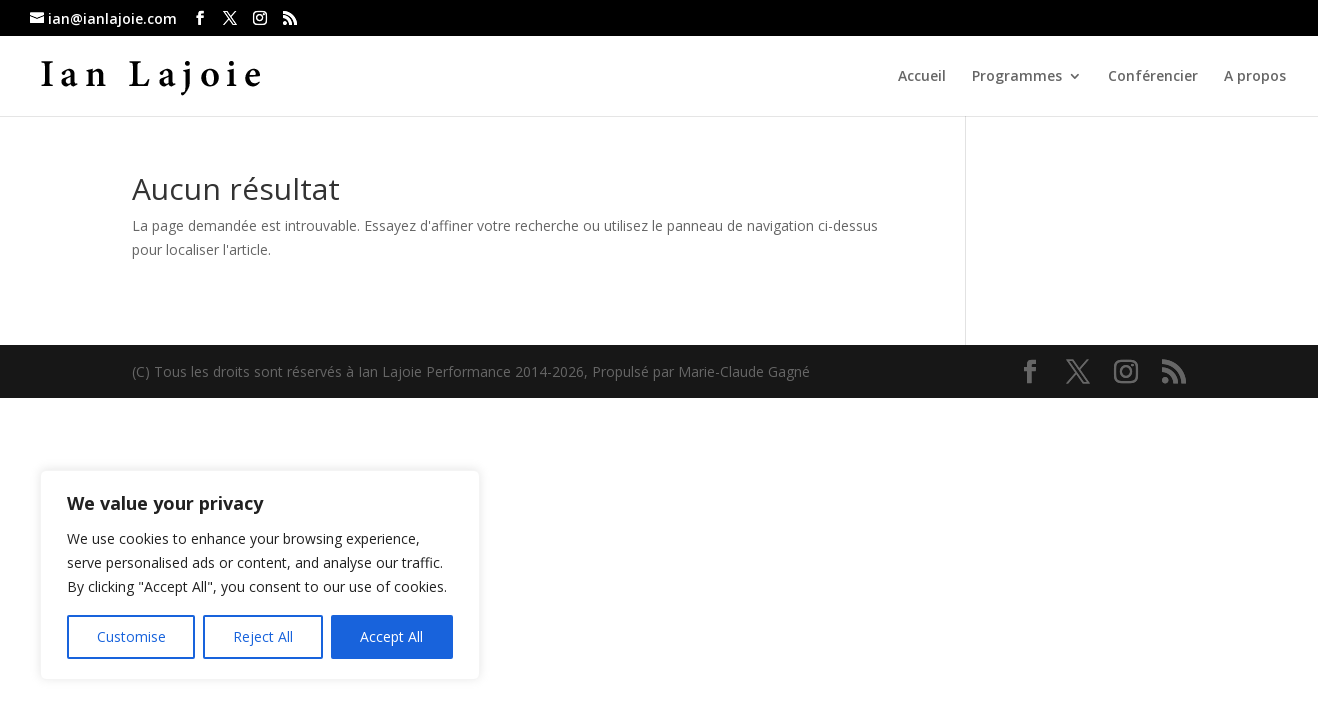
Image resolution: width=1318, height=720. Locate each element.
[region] (260, 575)
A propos (1255, 77)
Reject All (263, 636)
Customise (131, 636)
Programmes (1017, 77)
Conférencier (1153, 77)
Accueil (922, 77)
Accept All (391, 636)
